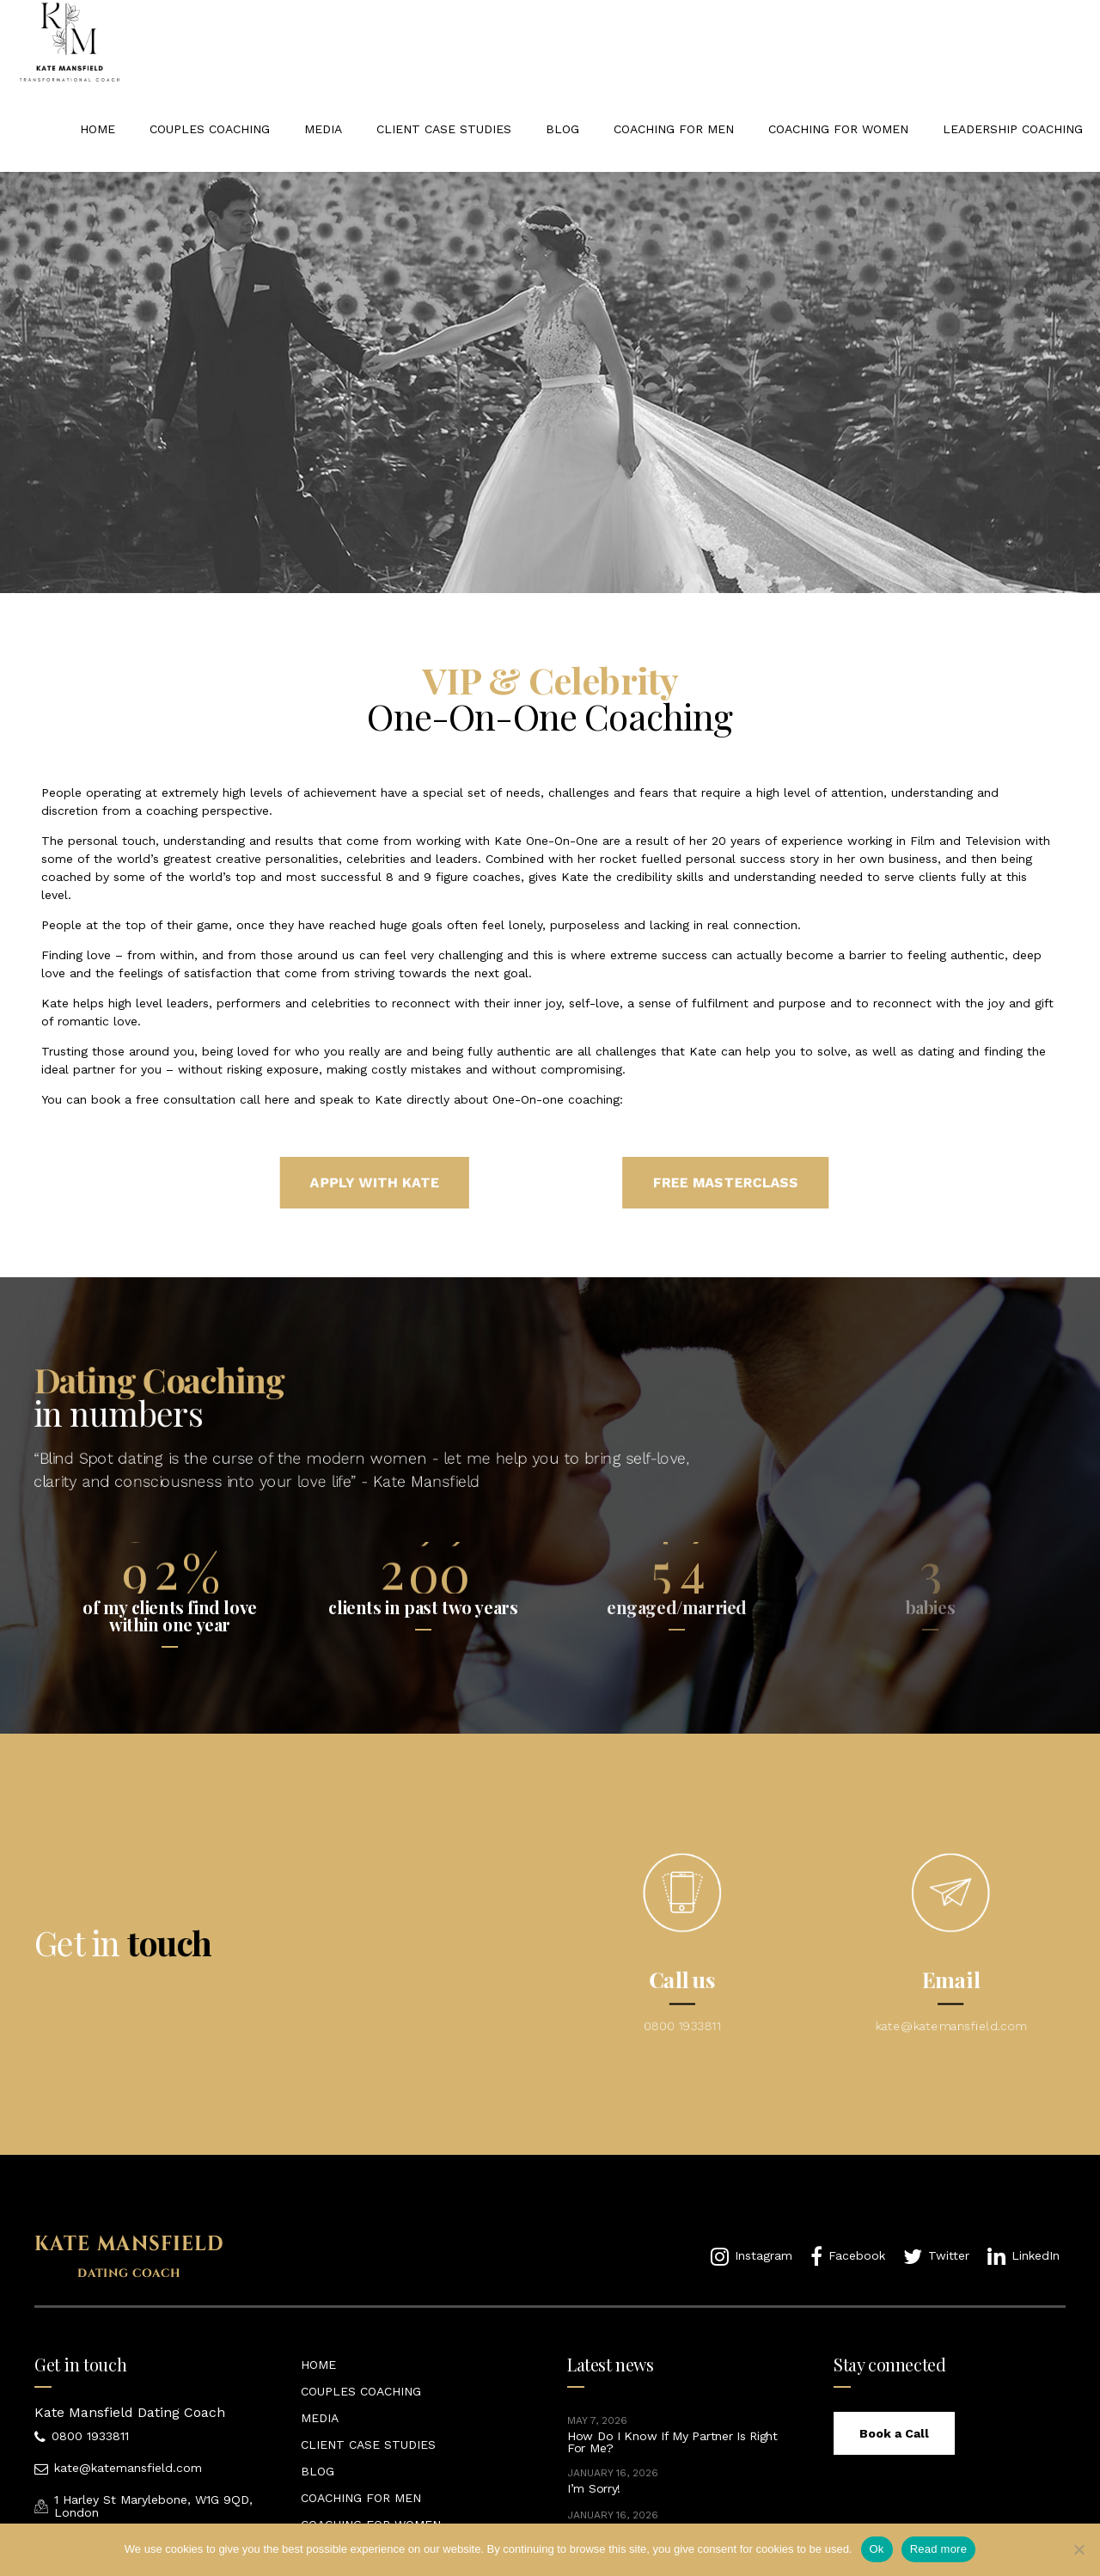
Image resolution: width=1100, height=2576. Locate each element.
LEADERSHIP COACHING (1013, 129)
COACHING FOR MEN (674, 129)
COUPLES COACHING (210, 129)
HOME (97, 129)
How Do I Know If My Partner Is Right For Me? (672, 2442)
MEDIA (323, 129)
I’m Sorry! (593, 2488)
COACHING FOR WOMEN (838, 129)
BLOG (562, 129)
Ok (877, 2548)
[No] (1078, 2549)
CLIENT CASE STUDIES (443, 129)
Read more (939, 2548)
